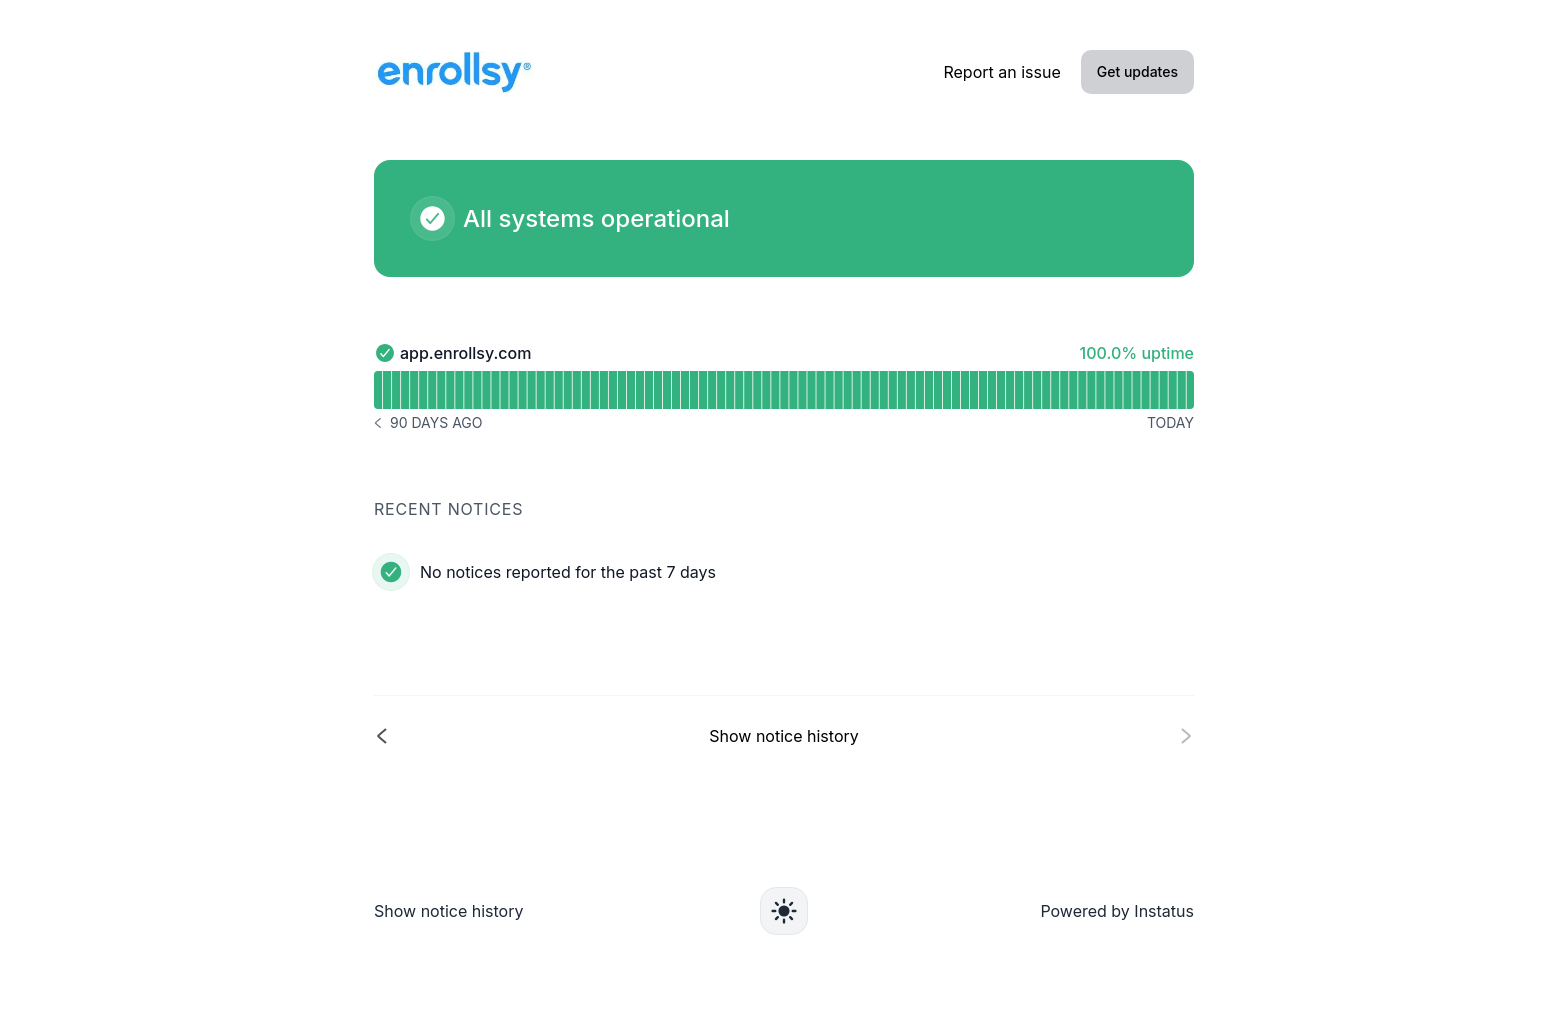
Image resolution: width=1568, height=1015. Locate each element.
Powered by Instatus (1117, 911)
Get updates (1137, 71)
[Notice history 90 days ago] (428, 423)
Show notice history (448, 911)
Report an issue (1001, 72)
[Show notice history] (784, 735)
